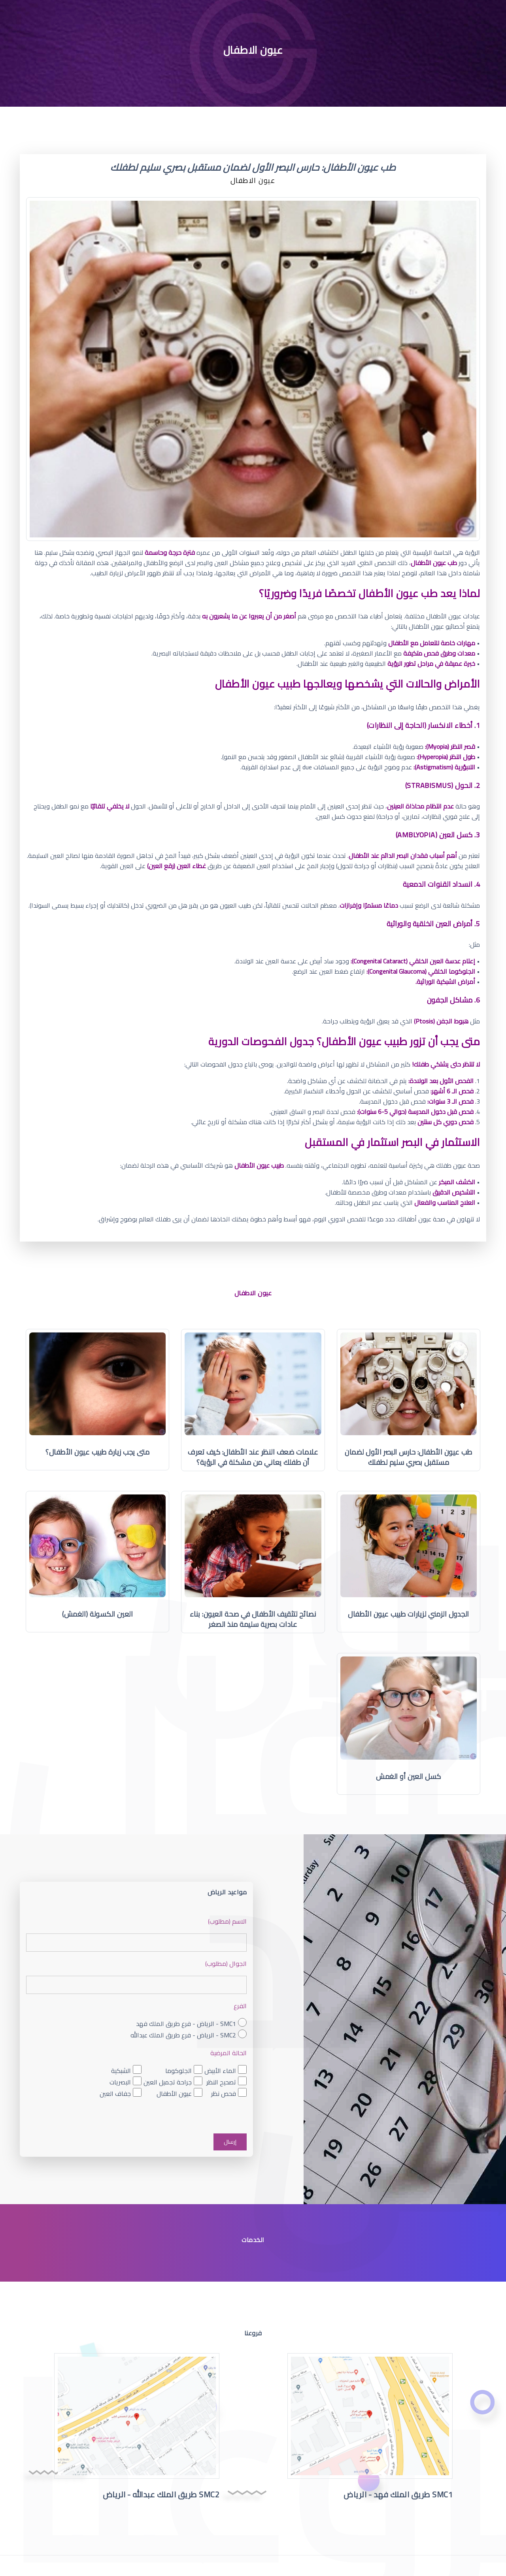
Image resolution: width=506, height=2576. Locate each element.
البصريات (120, 2082)
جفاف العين (115, 2093)
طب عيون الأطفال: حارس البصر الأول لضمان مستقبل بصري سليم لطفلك (408, 1457)
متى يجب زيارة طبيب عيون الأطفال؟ (97, 1452)
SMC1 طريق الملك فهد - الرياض (398, 2494)
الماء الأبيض (220, 2071)
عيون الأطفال (174, 2093)
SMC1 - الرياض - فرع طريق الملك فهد (186, 2024)
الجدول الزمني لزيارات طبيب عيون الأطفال (408, 1614)
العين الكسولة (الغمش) (97, 1614)
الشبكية (121, 2071)
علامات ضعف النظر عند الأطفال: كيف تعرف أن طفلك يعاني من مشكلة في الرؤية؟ (253, 1457)
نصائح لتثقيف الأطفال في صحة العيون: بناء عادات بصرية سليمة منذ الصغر (253, 1619)
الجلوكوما (178, 2071)
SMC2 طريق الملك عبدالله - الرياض (161, 2494)
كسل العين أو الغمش (408, 1776)
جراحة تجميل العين (167, 2082)
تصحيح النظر (221, 2082)
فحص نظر (223, 2093)
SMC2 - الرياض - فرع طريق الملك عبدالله (183, 2035)
